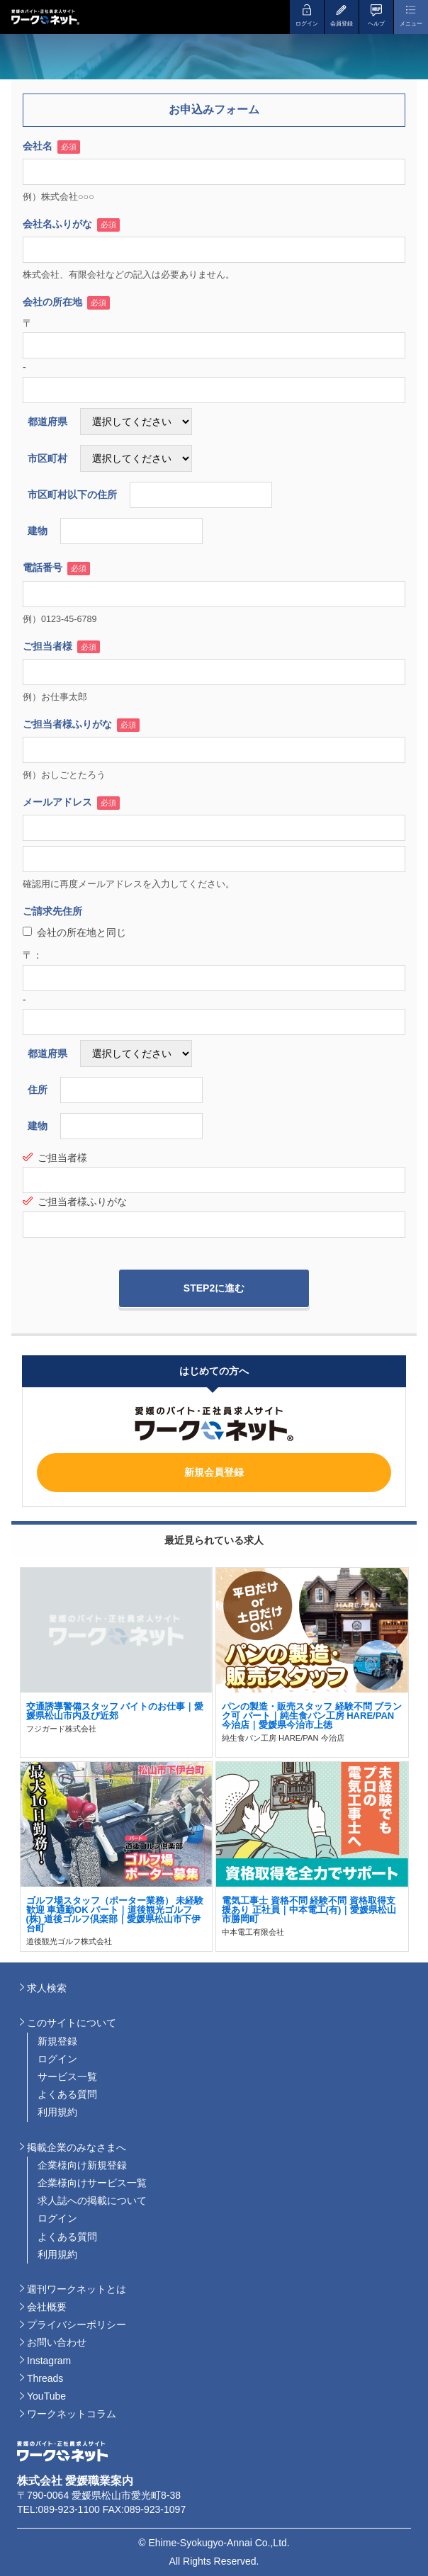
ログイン (57, 2058)
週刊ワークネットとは (76, 2289)
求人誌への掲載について (92, 2200)
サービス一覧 (67, 2076)
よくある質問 (67, 2094)
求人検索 (47, 1988)
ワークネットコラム (71, 2413)
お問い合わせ (56, 2342)
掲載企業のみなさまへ (76, 2147)
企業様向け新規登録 (82, 2165)
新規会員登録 (214, 1472)
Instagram (49, 2360)
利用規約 (57, 2112)
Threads (45, 2378)
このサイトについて (71, 2022)
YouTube (46, 2396)
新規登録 (57, 2041)
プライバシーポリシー (76, 2324)
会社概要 (47, 2306)
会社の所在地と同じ (74, 932)
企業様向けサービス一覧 (92, 2182)
